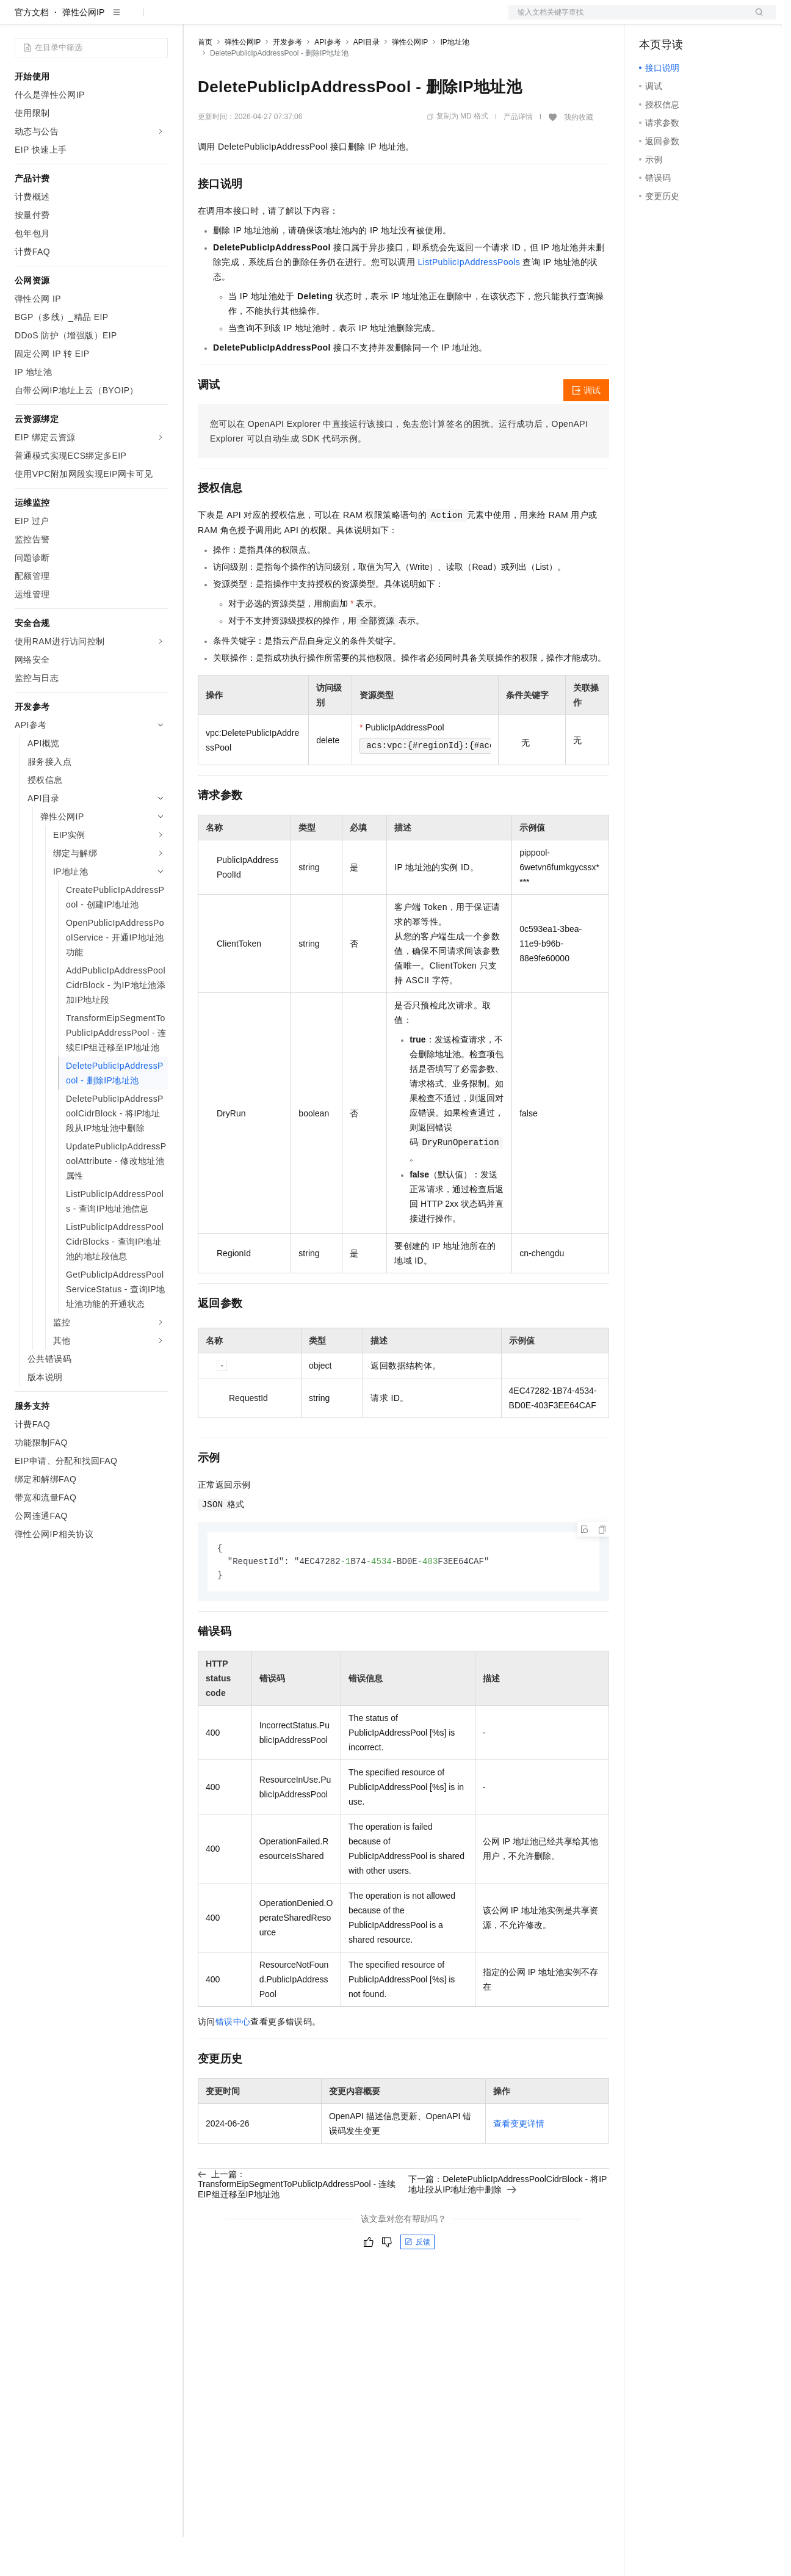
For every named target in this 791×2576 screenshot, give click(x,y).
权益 (234, 19)
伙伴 (330, 19)
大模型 (125, 19)
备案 (652, 19)
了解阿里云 (402, 19)
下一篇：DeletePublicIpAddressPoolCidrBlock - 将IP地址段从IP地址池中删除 (507, 2225)
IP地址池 (454, 81)
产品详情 (518, 155)
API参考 (327, 81)
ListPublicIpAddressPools (469, 301)
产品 (158, 19)
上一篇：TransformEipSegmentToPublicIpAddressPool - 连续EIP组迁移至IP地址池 (297, 2224)
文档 (626, 19)
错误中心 (233, 2062)
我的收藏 (578, 156)
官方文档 (32, 51)
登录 (755, 19)
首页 (205, 81)
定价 (263, 19)
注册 (711, 19)
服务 (360, 19)
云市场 (297, 19)
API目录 (366, 81)
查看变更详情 (518, 2164)
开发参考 (287, 81)
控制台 (682, 19)
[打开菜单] (19, 19)
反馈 (417, 2283)
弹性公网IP (83, 51)
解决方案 (196, 19)
